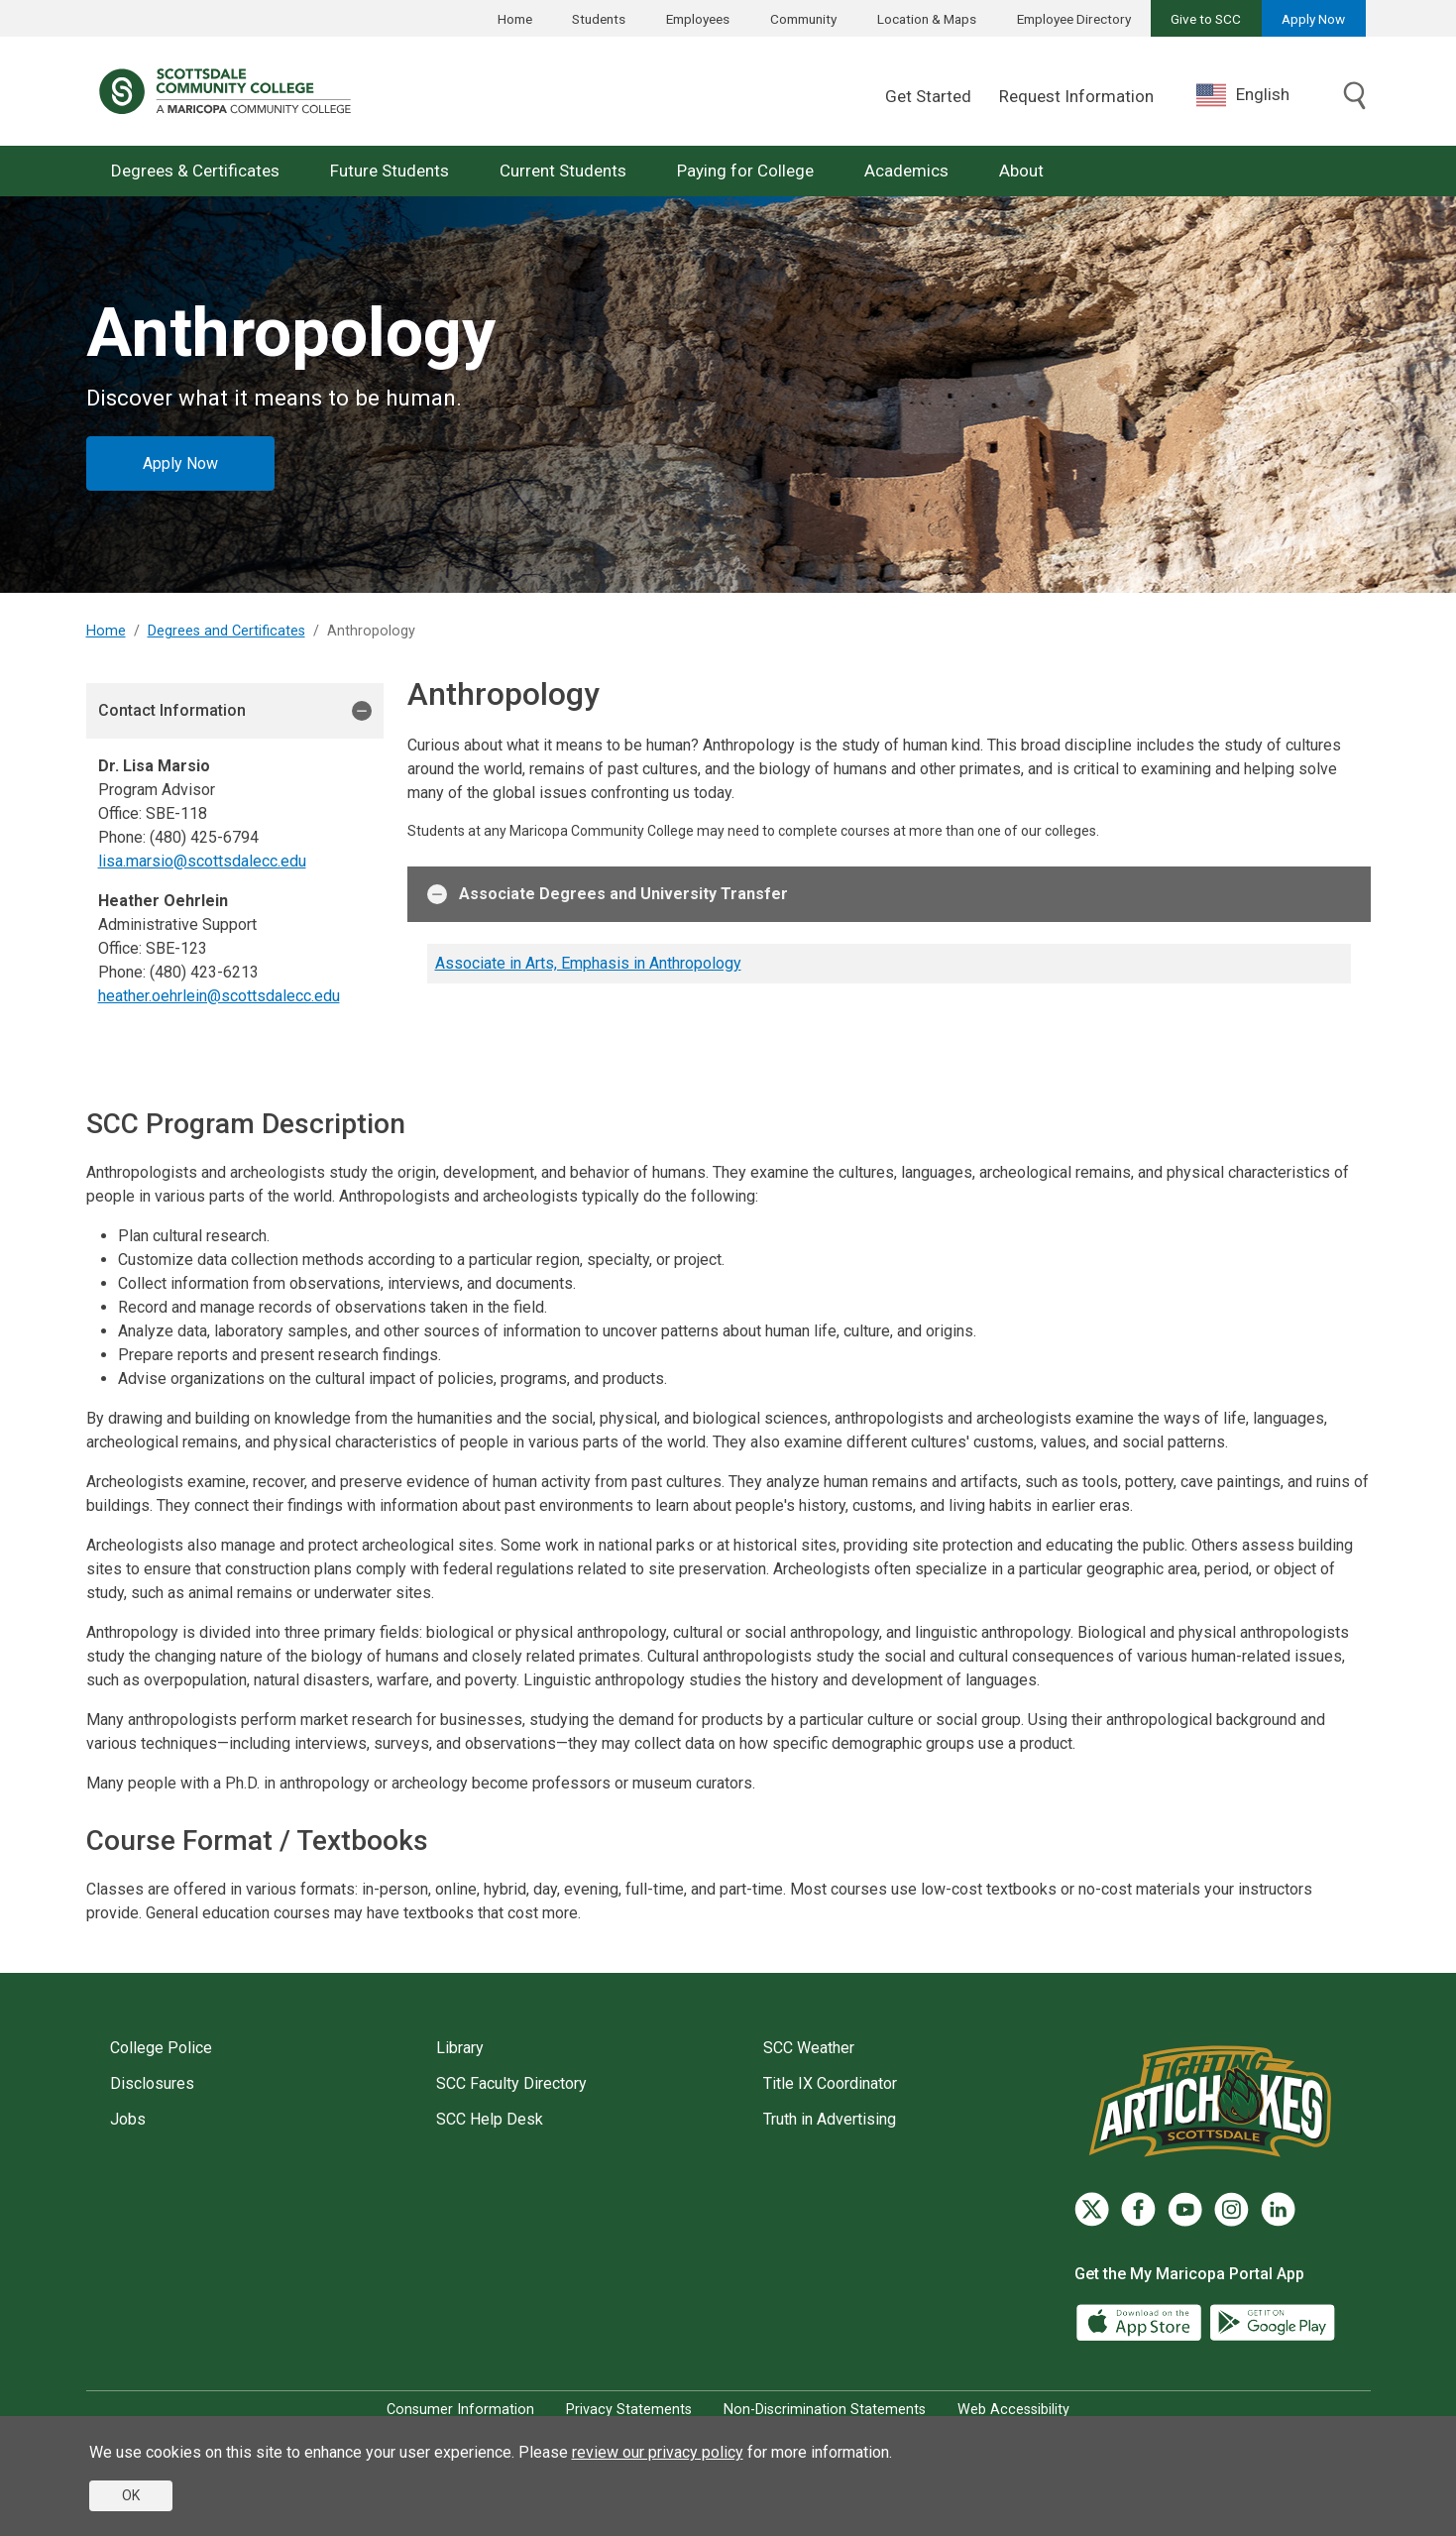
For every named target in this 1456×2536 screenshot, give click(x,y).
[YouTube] (1185, 2209)
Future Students (389, 170)
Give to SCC (1206, 19)
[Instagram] (1231, 2209)
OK (131, 2495)
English (1242, 95)
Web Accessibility (1013, 2409)
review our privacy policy (657, 2452)
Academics (906, 170)
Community (803, 19)
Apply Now (1313, 19)
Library (460, 2047)
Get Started (928, 96)
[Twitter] (1091, 2209)
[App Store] (1140, 2320)
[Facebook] (1138, 2209)
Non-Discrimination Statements (825, 2409)
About (1021, 170)
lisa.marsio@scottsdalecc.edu (202, 861)
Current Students (563, 170)
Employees (697, 19)
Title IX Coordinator (830, 2083)
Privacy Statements (629, 2409)
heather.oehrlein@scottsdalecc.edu (219, 995)
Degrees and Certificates (226, 631)
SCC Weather (808, 2047)
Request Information (1076, 96)
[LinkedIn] (1278, 2209)
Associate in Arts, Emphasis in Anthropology (588, 963)
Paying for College (745, 170)
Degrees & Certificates (195, 170)
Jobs (128, 2119)
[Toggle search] (1355, 97)
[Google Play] (1271, 2320)
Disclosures (152, 2083)
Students (598, 19)
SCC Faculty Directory (511, 2083)
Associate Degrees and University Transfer (607, 894)
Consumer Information (460, 2409)
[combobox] (1257, 94)
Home (515, 19)
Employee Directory (1074, 19)
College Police (161, 2047)
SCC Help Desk (489, 2119)
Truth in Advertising (829, 2119)
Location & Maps (926, 19)
